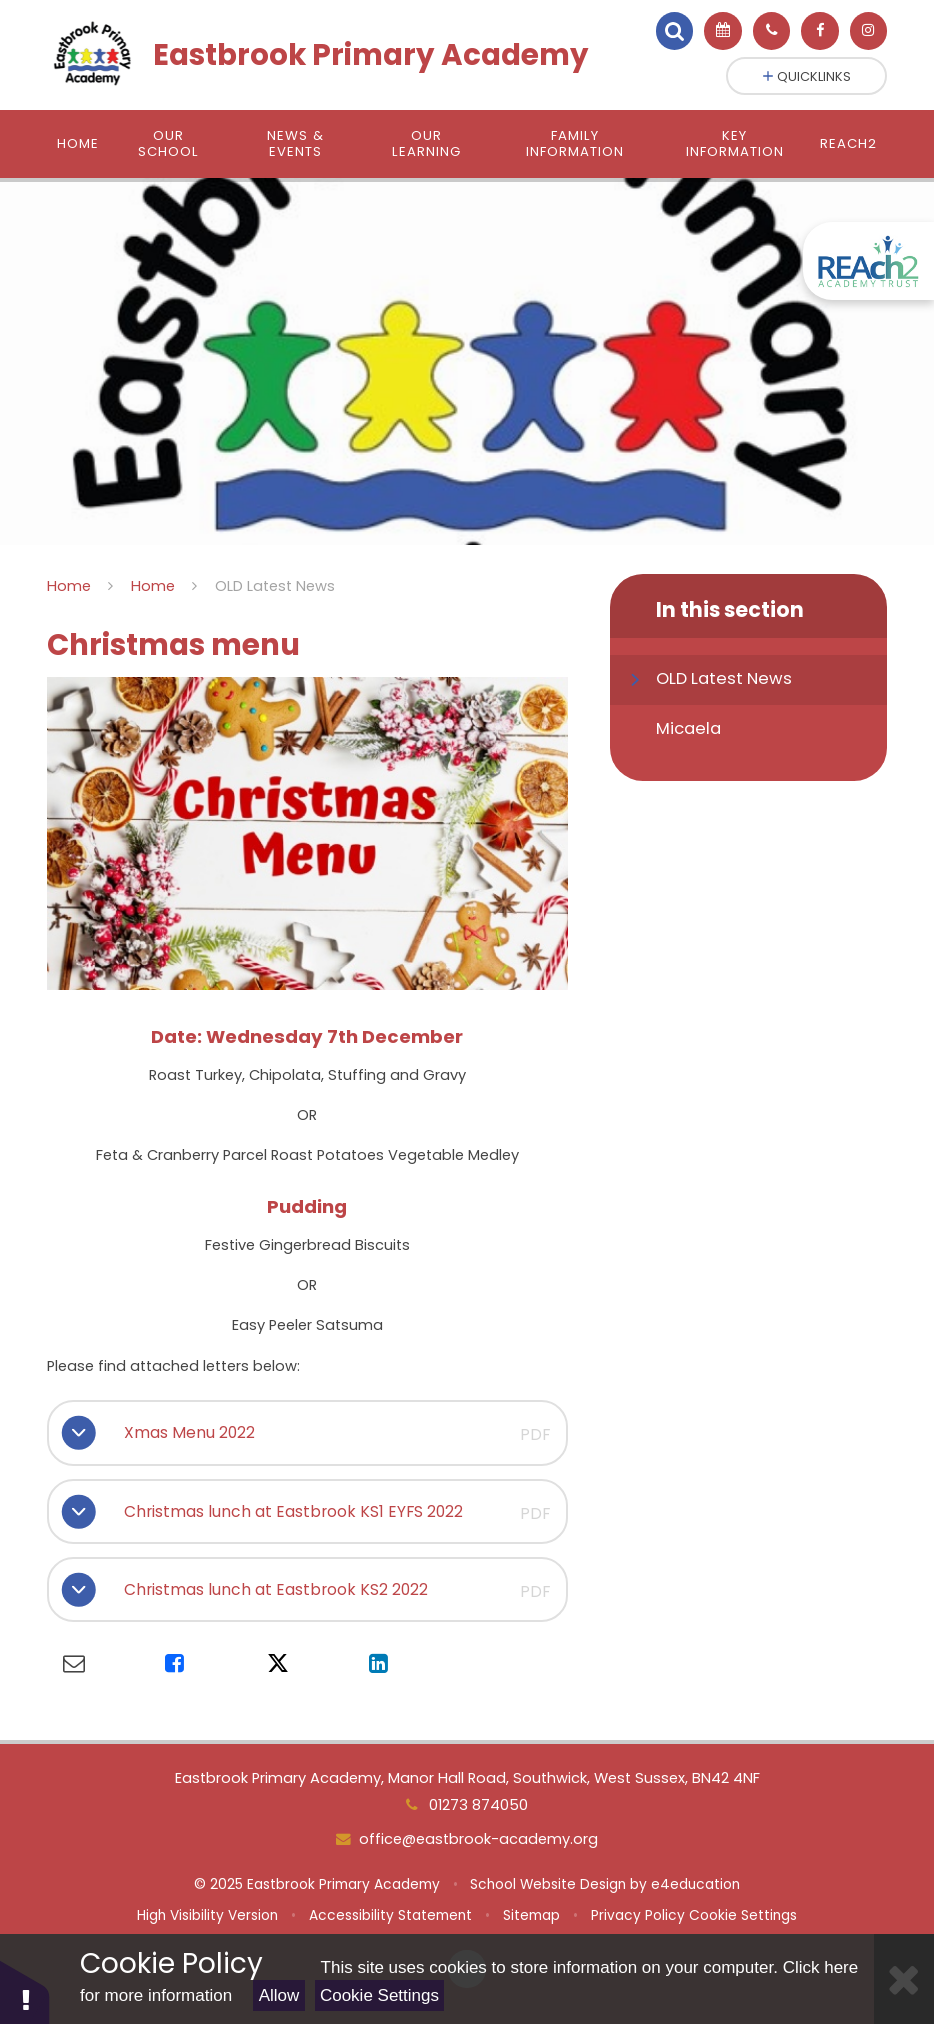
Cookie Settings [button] (743, 1915)
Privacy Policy (638, 1915)
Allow (279, 1995)
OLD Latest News (275, 586)
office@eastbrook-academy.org (478, 1839)
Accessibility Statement (390, 1915)
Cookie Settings (379, 1995)
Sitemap (531, 1915)
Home (69, 586)
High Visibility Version (207, 1915)
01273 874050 (476, 1805)
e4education (695, 1884)
